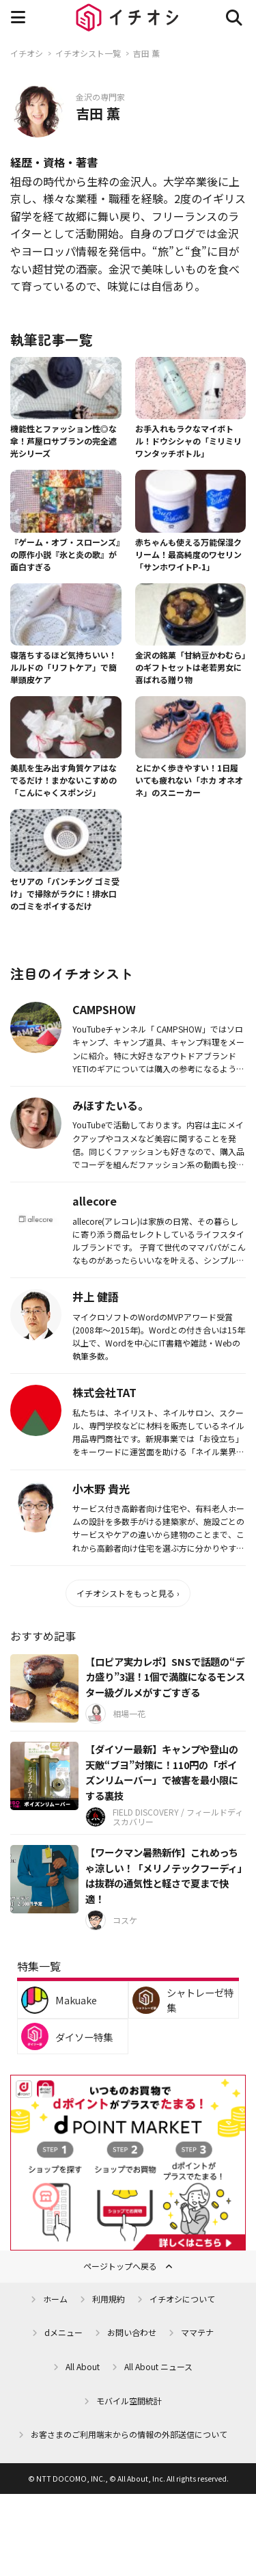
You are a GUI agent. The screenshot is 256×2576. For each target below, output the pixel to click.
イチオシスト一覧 (88, 53)
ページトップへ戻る (120, 2266)
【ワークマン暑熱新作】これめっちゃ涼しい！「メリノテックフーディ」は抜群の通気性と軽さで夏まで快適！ (163, 1875)
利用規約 (108, 2299)
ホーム (55, 2299)
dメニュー (63, 2332)
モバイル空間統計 (129, 2400)
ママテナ (197, 2332)
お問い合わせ (131, 2332)
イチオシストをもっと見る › (128, 1593)
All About (83, 2366)
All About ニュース (158, 2366)
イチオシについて (182, 2299)
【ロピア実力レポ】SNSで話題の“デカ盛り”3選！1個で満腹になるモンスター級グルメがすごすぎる (165, 1676)
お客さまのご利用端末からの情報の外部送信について (129, 2434)
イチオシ (26, 53)
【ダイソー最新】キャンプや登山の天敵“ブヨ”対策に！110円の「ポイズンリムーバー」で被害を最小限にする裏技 (161, 1772)
